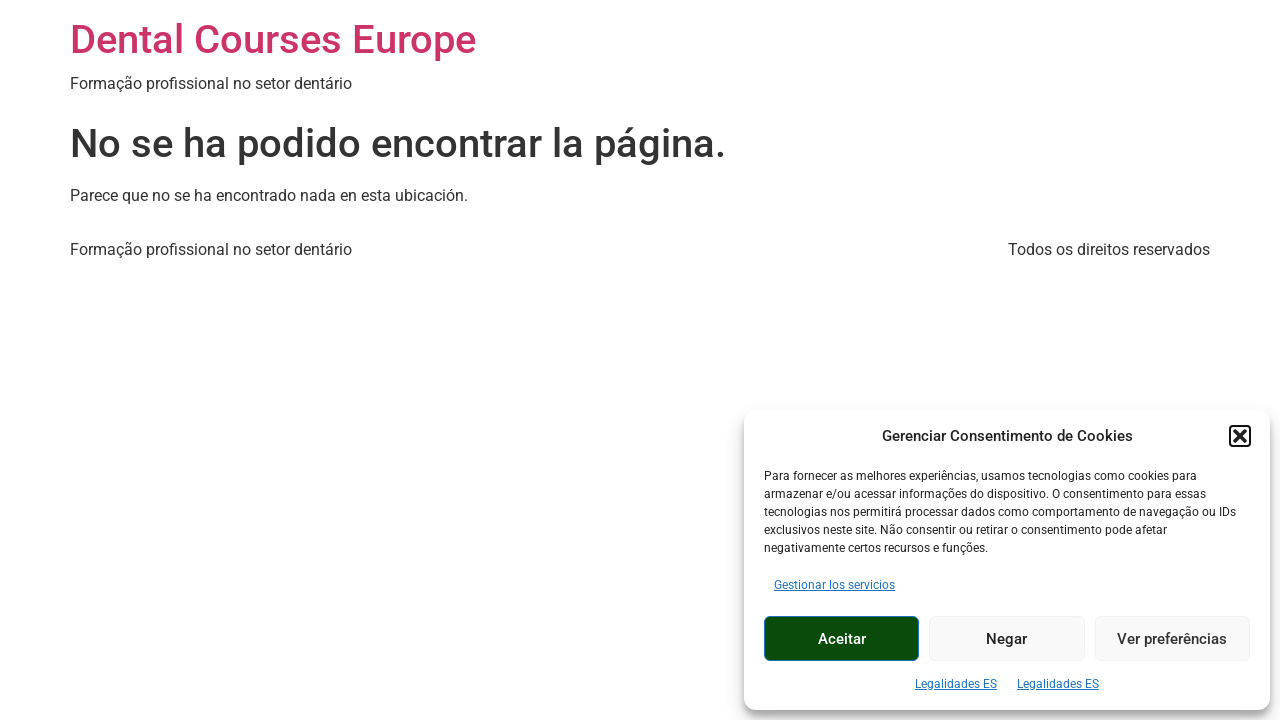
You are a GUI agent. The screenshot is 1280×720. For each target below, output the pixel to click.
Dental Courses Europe (273, 39)
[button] (1240, 436)
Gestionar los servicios (834, 585)
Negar (1006, 639)
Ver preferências (1172, 639)
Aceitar (842, 639)
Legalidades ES (956, 684)
